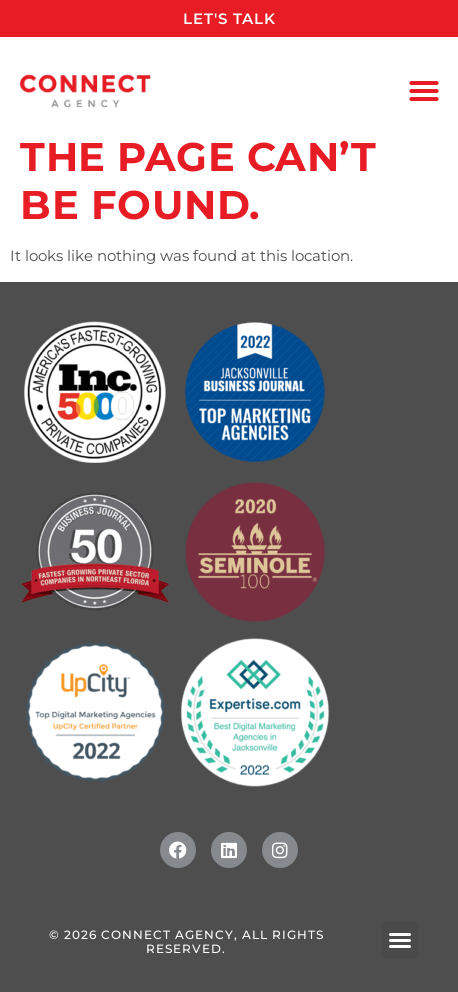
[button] (424, 91)
